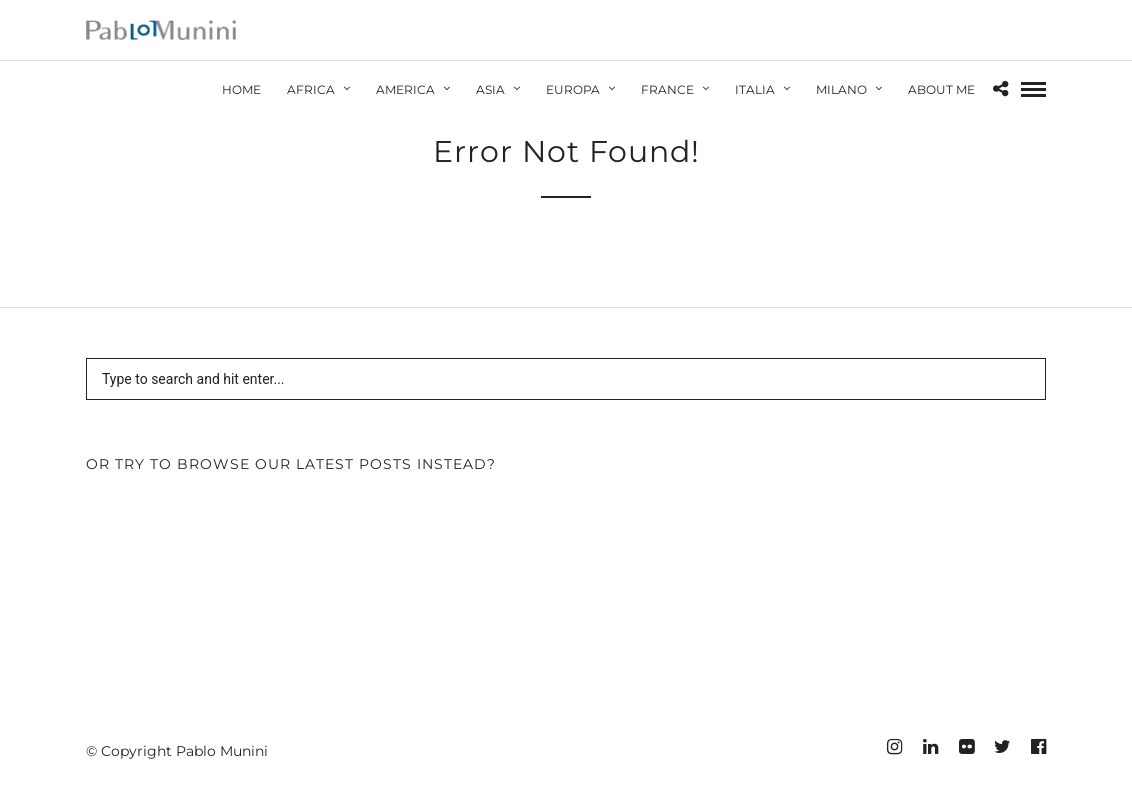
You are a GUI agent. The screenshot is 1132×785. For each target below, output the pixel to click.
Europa (573, 89)
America (405, 89)
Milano (841, 89)
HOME (241, 89)
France (667, 89)
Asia (490, 89)
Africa (311, 89)
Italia (755, 89)
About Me (941, 89)
